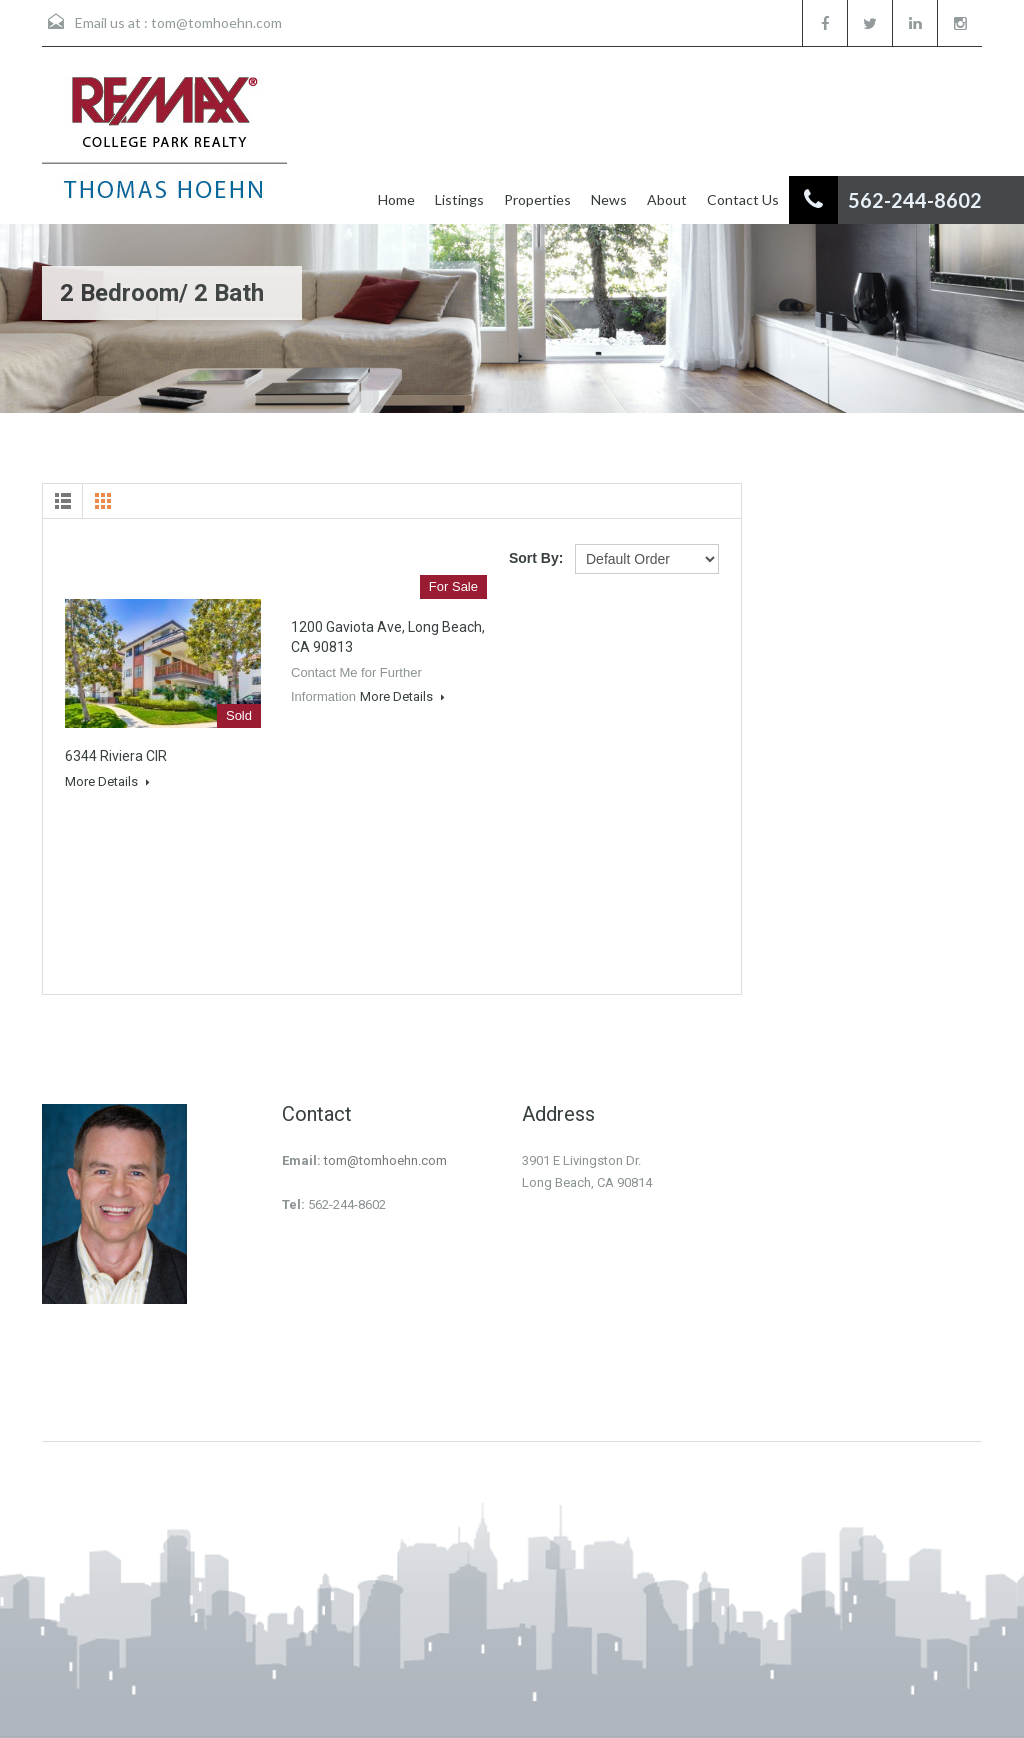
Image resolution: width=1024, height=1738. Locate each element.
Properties (537, 199)
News (609, 199)
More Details (107, 781)
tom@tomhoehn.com (216, 22)
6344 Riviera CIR (116, 756)
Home (396, 199)
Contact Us (743, 199)
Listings (459, 199)
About (667, 199)
